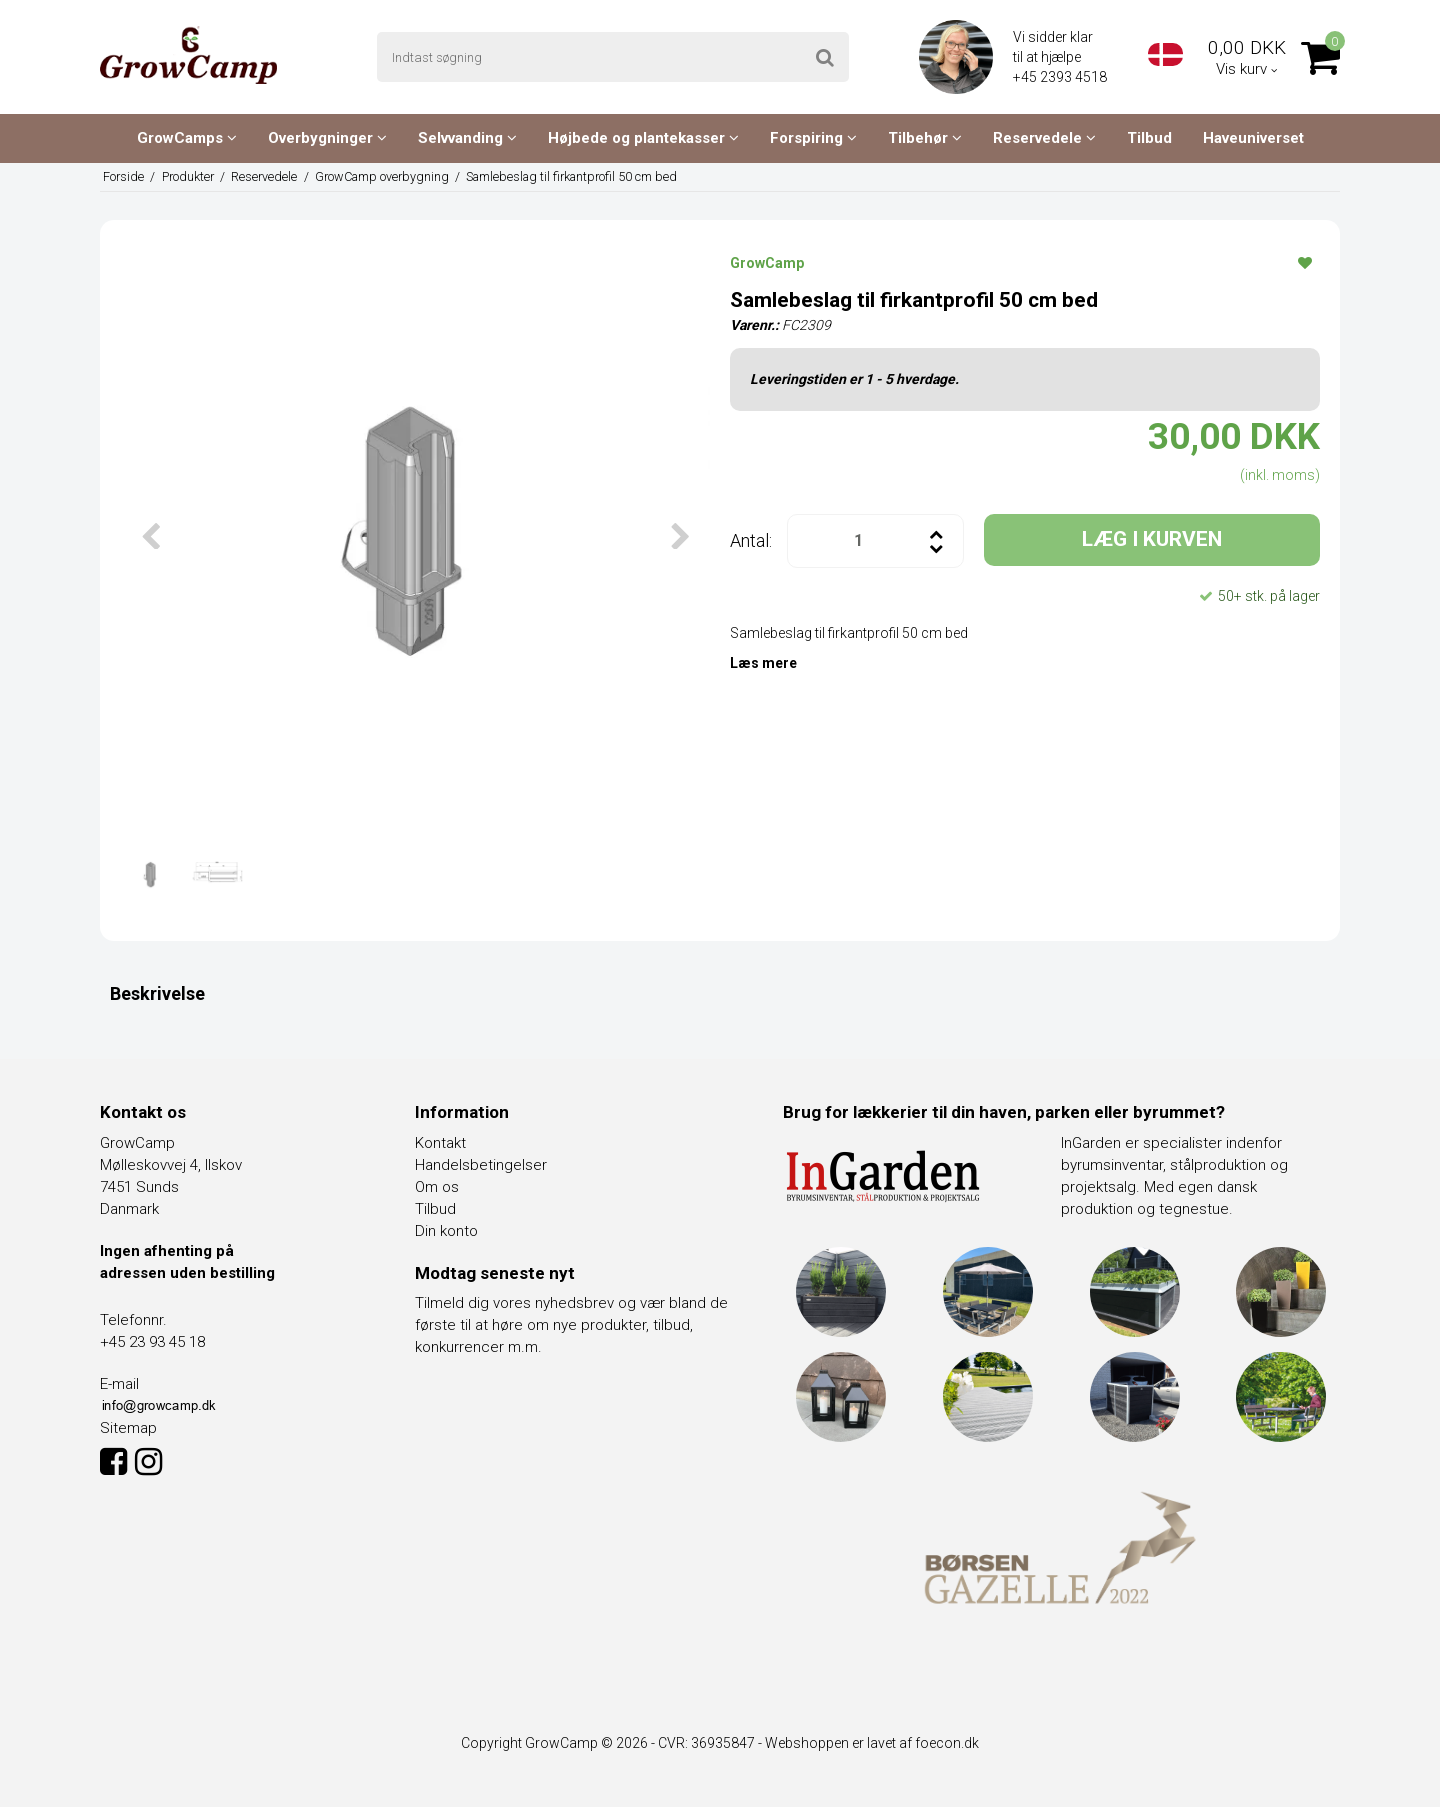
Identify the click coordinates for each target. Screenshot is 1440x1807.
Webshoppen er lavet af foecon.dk (872, 1743)
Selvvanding (467, 138)
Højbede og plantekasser (643, 138)
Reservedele (1044, 138)
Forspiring (813, 138)
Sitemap (128, 1428)
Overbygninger (327, 138)
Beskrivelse (157, 993)
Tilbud (1149, 138)
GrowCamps (187, 138)
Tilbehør (925, 138)
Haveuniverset (1253, 138)
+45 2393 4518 (1061, 77)
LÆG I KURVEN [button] (1152, 539)
